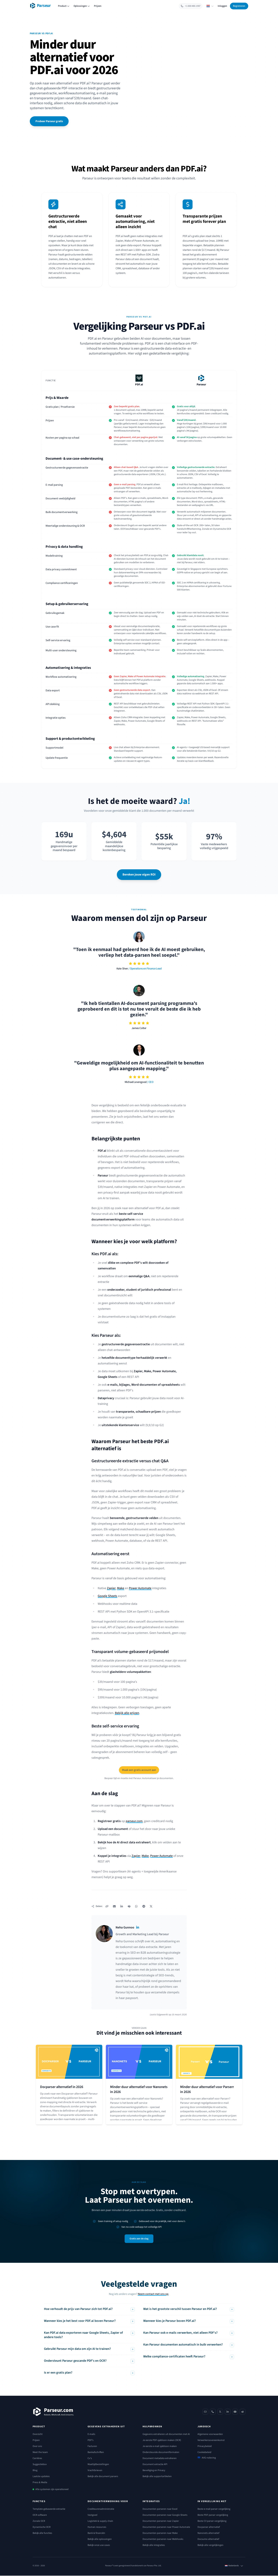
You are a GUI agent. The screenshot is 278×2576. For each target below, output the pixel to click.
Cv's (90, 2458)
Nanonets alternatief (208, 2533)
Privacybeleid (205, 2446)
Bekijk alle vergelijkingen (210, 2545)
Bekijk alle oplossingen (100, 2539)
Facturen (92, 2446)
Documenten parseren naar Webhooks (163, 2539)
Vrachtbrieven (95, 2470)
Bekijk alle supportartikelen (157, 2477)
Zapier (111, 1588)
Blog (35, 2470)
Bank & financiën (96, 2533)
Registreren (239, 6)
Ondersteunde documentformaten (161, 2452)
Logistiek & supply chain (100, 2521)
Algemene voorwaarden (210, 2434)
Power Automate (140, 1588)
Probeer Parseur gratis (49, 121)
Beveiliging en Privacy (154, 2470)
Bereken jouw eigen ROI (139, 874)
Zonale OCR (39, 2521)
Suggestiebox (40, 2464)
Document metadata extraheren (160, 2458)
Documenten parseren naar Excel (160, 2509)
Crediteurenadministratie (101, 2509)
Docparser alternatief (209, 2527)
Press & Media (40, 2483)
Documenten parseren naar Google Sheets (165, 2515)
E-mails (91, 2434)
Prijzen (97, 6)
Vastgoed (92, 2515)
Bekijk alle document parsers (103, 2477)
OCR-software (40, 2515)
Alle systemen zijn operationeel (52, 2489)
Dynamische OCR (42, 2527)
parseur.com (134, 1821)
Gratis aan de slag (139, 2239)
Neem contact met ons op (153, 2294)
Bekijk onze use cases (99, 2545)
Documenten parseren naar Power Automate (166, 2527)
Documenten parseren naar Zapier (161, 2521)
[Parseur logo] (40, 6)
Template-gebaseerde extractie (49, 2509)
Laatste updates (41, 2477)
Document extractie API (155, 2464)
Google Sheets (107, 1596)
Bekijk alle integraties (154, 2545)
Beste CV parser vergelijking (212, 2521)
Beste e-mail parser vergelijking (214, 2509)
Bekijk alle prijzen (127, 1713)
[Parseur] (53, 2412)
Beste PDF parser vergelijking (213, 2515)
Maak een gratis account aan (139, 1770)
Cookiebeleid (204, 2452)
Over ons (37, 2446)
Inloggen (222, 6)
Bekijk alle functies (42, 2533)
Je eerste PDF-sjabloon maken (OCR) (162, 2440)
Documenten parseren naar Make (160, 2533)
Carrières (37, 2458)
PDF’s (90, 2440)
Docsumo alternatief (208, 2539)
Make (120, 1588)
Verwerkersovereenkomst (211, 2440)
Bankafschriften (96, 2452)
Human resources (97, 2527)
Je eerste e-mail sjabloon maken (160, 2446)
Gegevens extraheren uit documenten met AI (166, 2434)
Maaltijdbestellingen (98, 2464)
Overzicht (38, 2434)
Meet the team (40, 2452)
